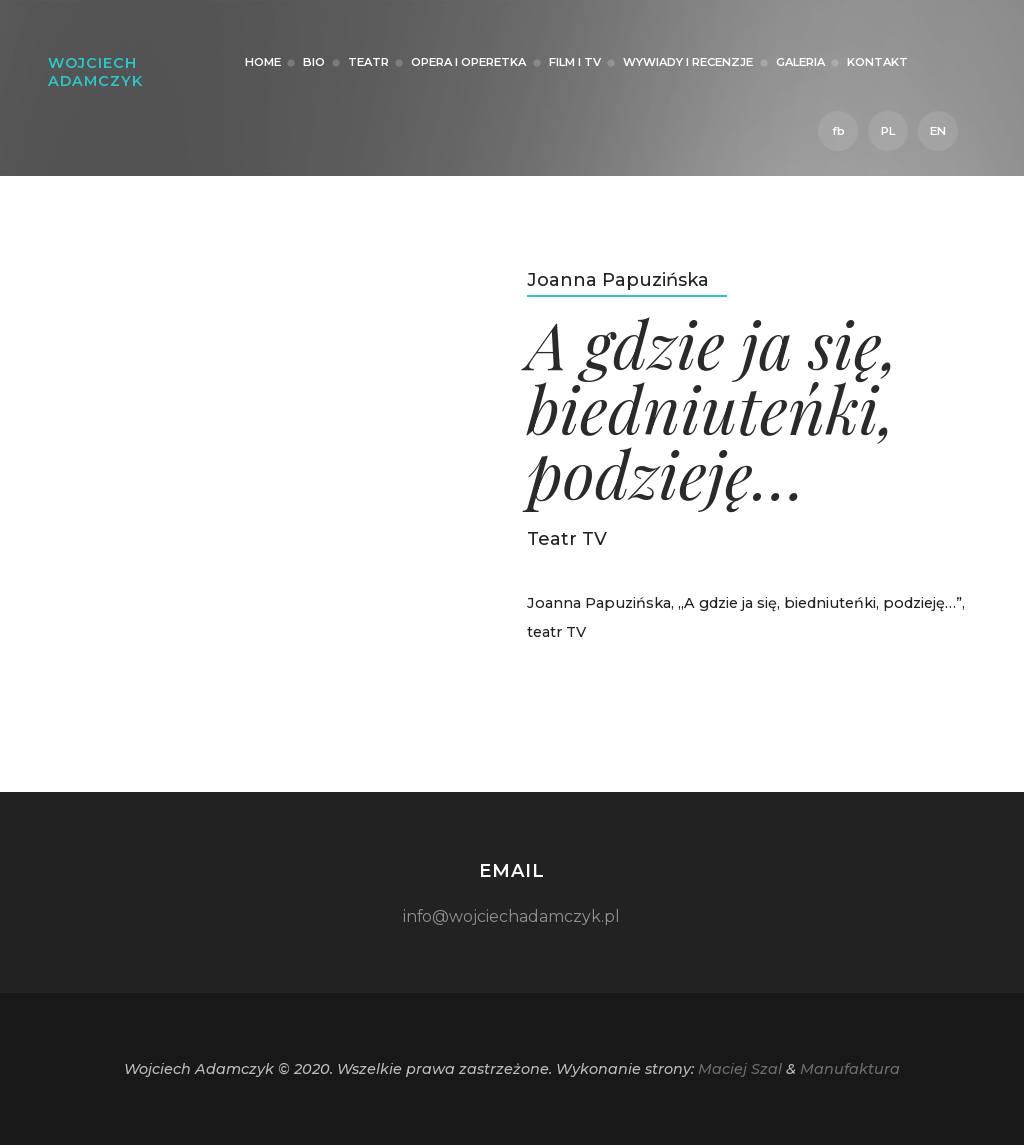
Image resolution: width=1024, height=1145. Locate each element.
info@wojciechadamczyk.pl (511, 916)
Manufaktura (850, 1069)
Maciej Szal (740, 1069)
